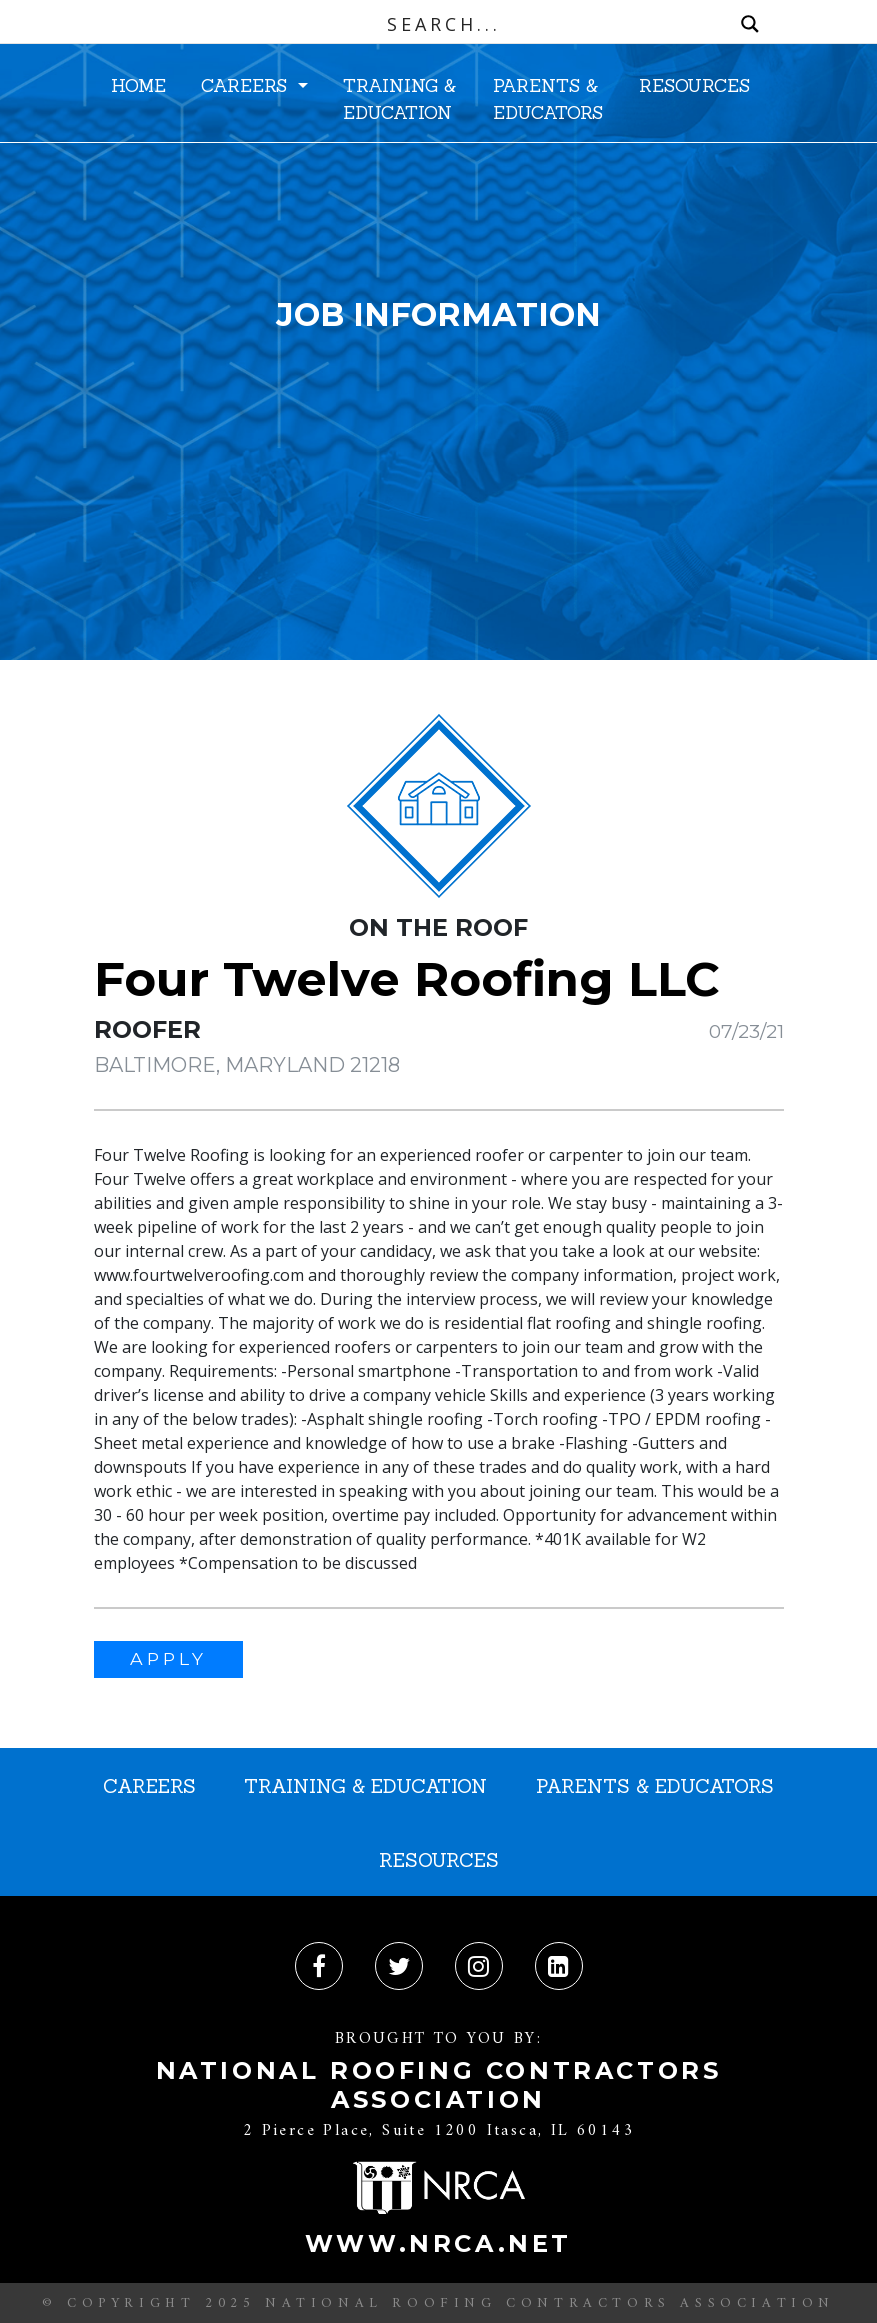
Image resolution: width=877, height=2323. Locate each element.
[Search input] (443, 24)
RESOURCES (694, 85)
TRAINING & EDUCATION (399, 98)
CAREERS (247, 85)
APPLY (168, 1658)
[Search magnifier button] (750, 24)
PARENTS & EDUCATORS (548, 98)
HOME (138, 85)
